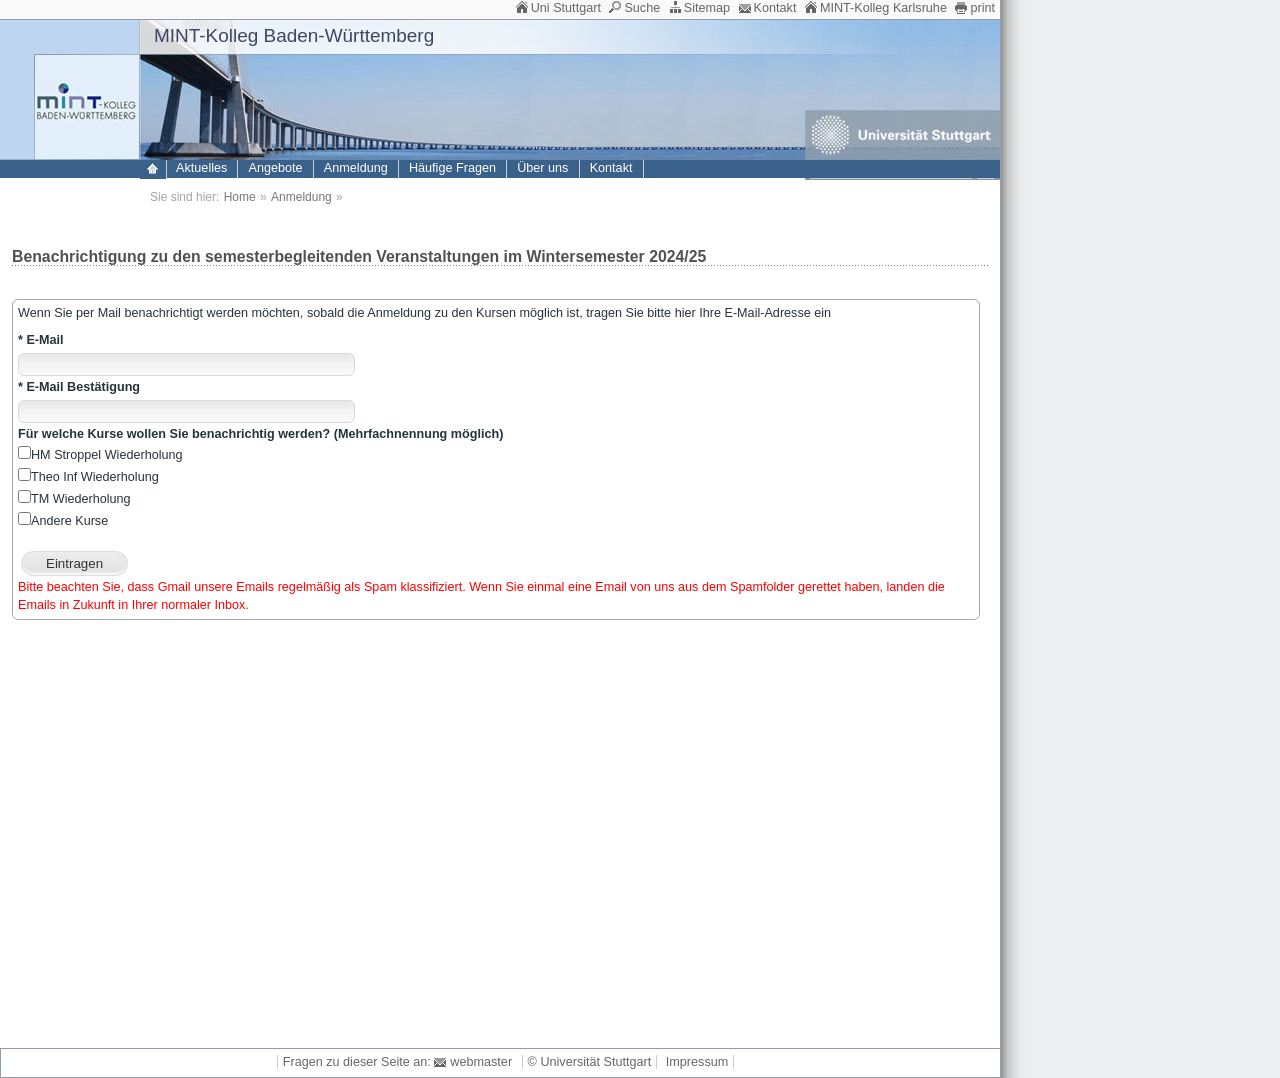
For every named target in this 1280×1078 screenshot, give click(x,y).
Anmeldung (356, 168)
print (982, 8)
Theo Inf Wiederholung (88, 477)
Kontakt (775, 8)
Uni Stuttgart (566, 8)
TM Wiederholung (74, 499)
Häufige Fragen (452, 168)
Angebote (276, 168)
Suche (642, 8)
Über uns (542, 168)
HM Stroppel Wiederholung (100, 455)
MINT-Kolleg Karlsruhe (883, 8)
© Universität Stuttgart (590, 1062)
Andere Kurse (63, 521)
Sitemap (707, 8)
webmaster (481, 1062)
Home (240, 197)
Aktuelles (201, 168)
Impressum (697, 1062)
